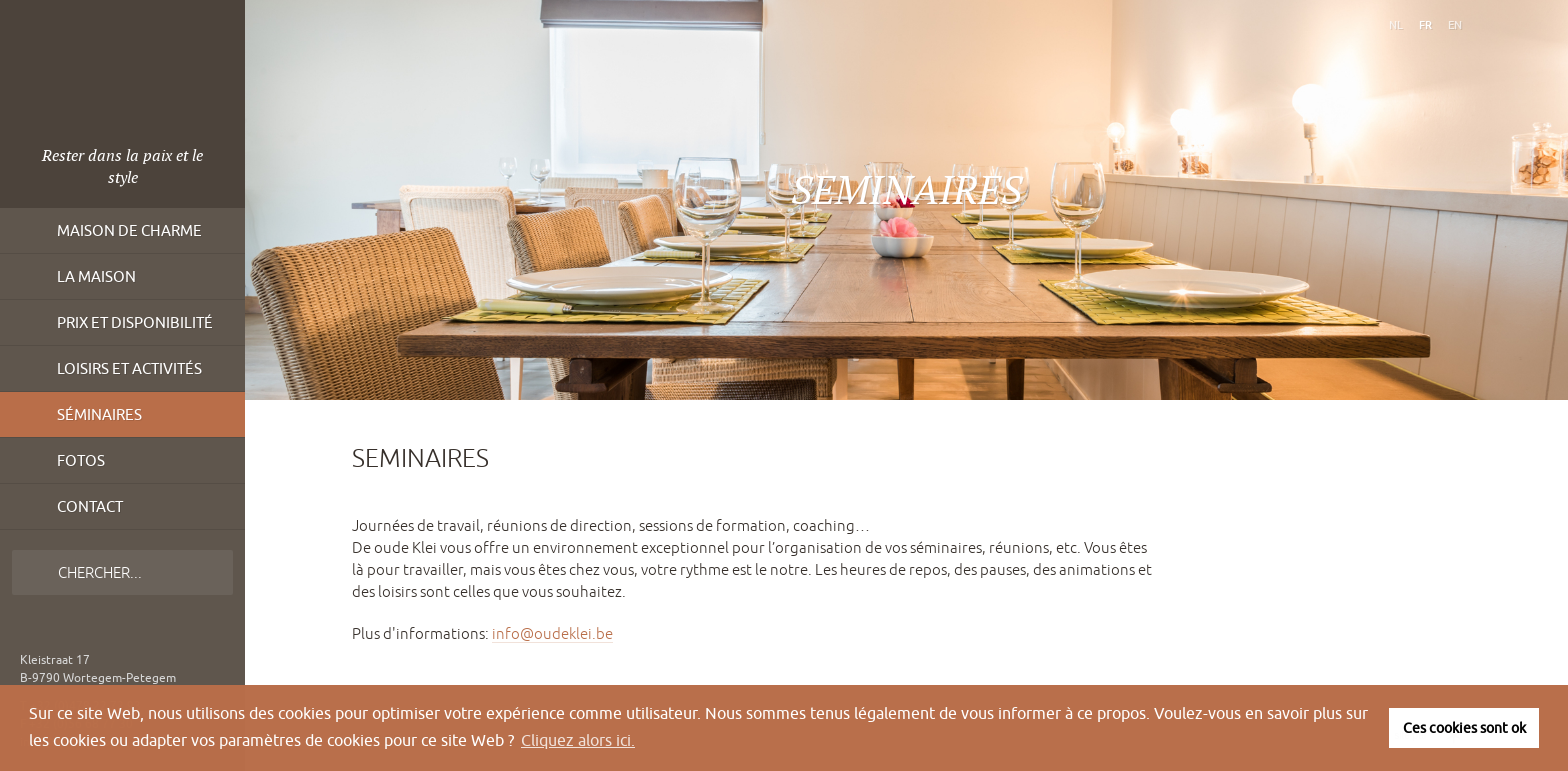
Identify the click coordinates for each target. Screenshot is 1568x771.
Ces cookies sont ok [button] (1464, 727)
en (1455, 24)
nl (1396, 24)
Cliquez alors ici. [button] (578, 740)
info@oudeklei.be (552, 633)
